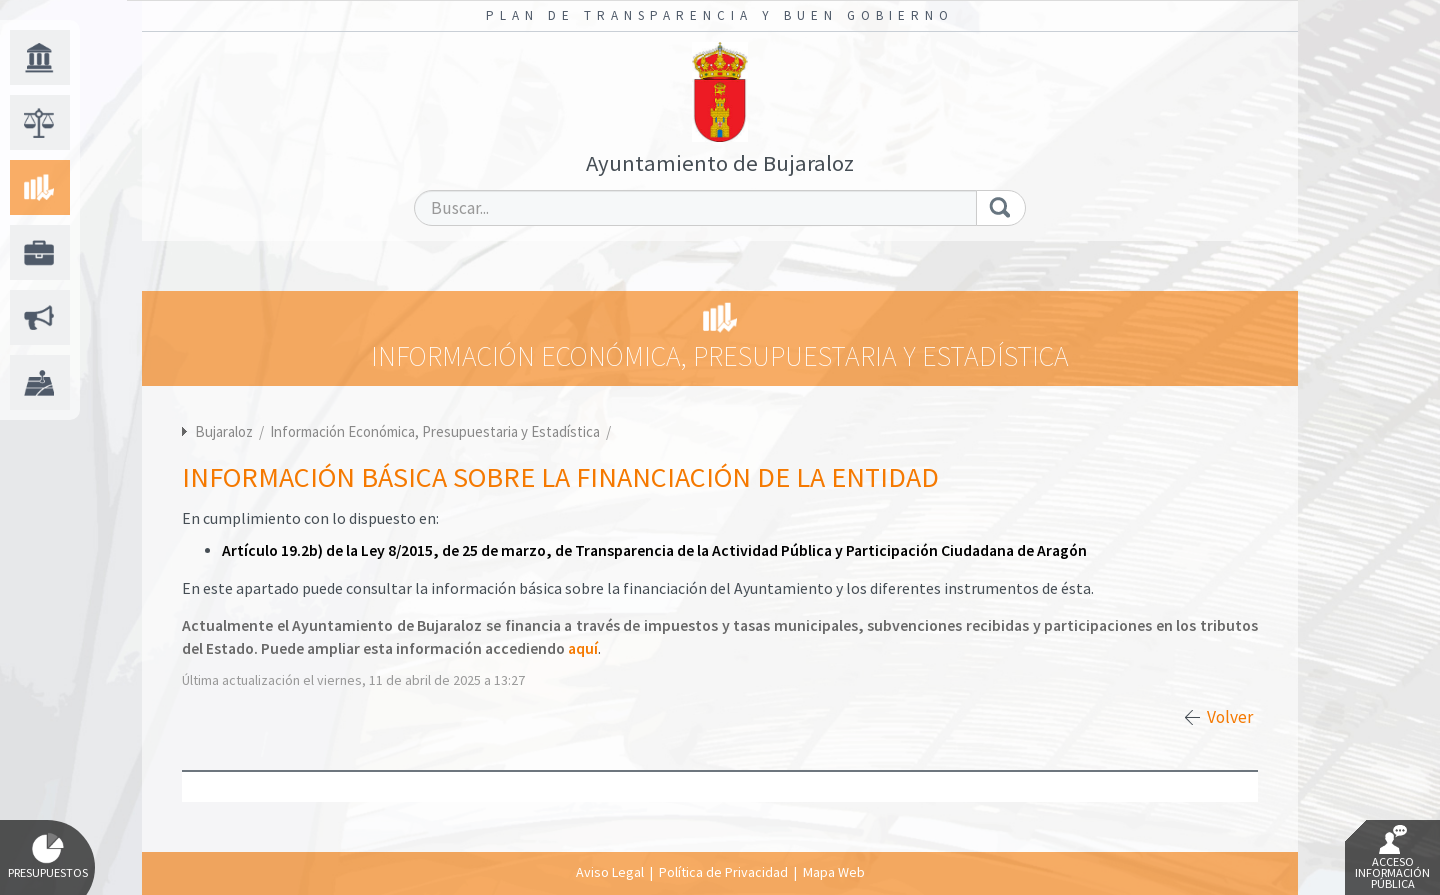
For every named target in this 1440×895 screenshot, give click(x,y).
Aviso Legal (610, 872)
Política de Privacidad (723, 872)
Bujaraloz (224, 431)
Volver (1230, 717)
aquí (583, 648)
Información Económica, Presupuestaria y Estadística (436, 431)
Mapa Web (834, 872)
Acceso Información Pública (1392, 858)
